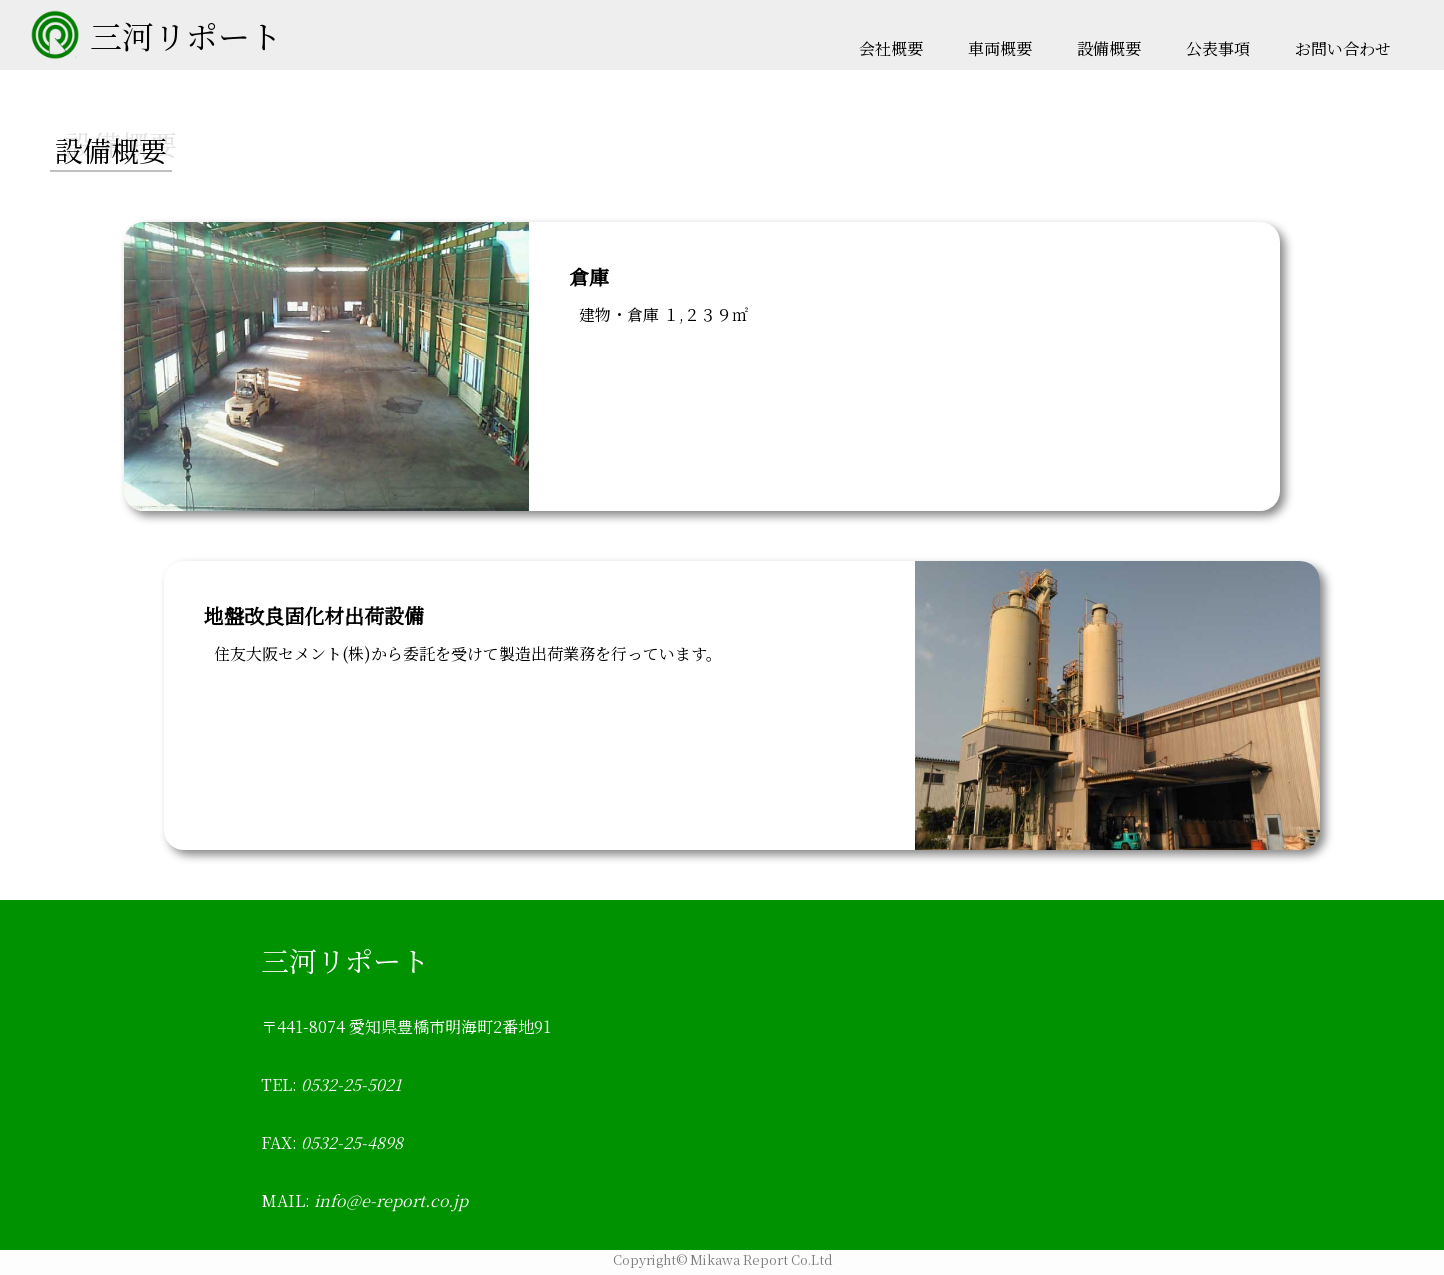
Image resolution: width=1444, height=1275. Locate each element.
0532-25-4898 (350, 1142)
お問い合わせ (1343, 48)
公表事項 (1218, 48)
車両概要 (1000, 48)
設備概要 (1109, 48)
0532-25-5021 (349, 1084)
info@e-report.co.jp (389, 1200)
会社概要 (891, 48)
